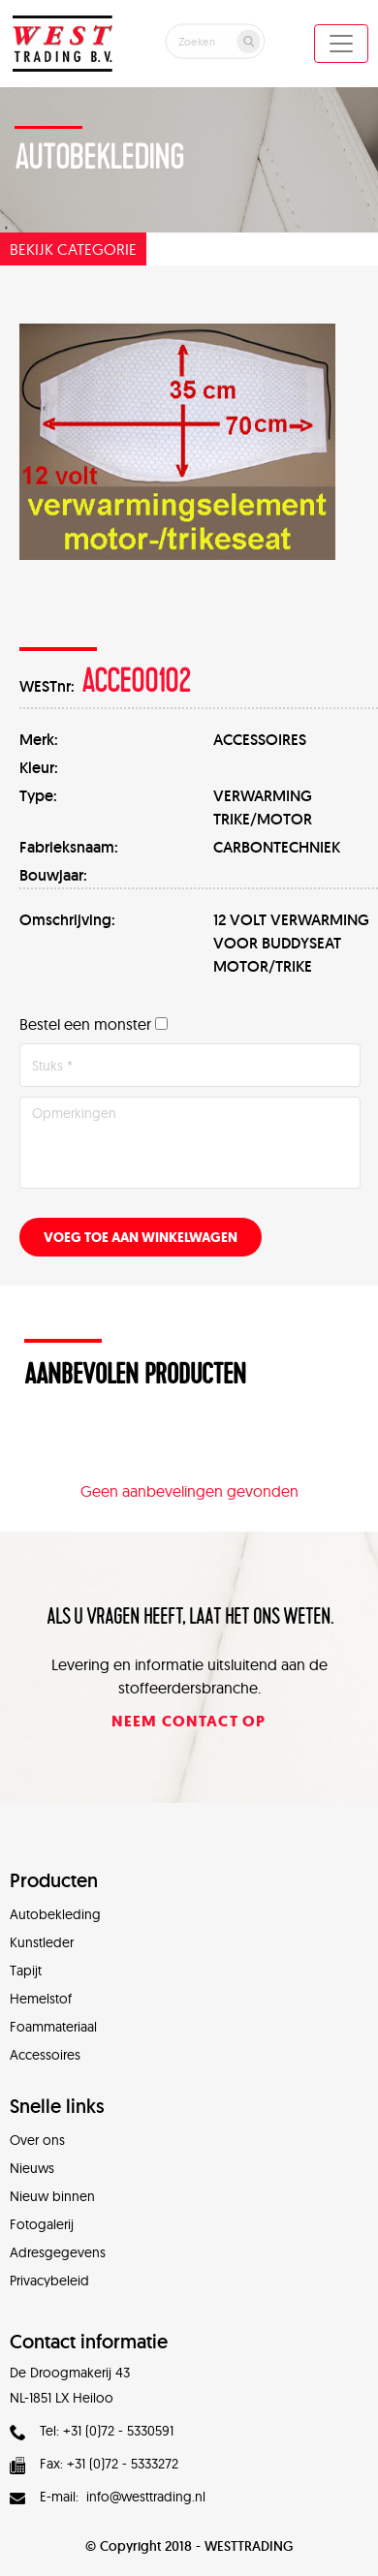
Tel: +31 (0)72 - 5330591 (91, 2430)
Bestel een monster (85, 1024)
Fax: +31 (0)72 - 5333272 (94, 2463)
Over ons (37, 2140)
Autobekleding (55, 1914)
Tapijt (26, 1970)
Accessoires (45, 2055)
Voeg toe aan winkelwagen (140, 1237)
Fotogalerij (42, 2224)
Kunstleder (42, 1942)
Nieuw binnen (52, 2196)
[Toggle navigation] (341, 43)
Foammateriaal (53, 2026)
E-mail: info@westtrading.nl (107, 2496)
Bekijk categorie (73, 249)
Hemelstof (41, 1998)
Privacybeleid (49, 2280)
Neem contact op (189, 1721)
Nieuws (32, 2168)
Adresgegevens (58, 2252)
